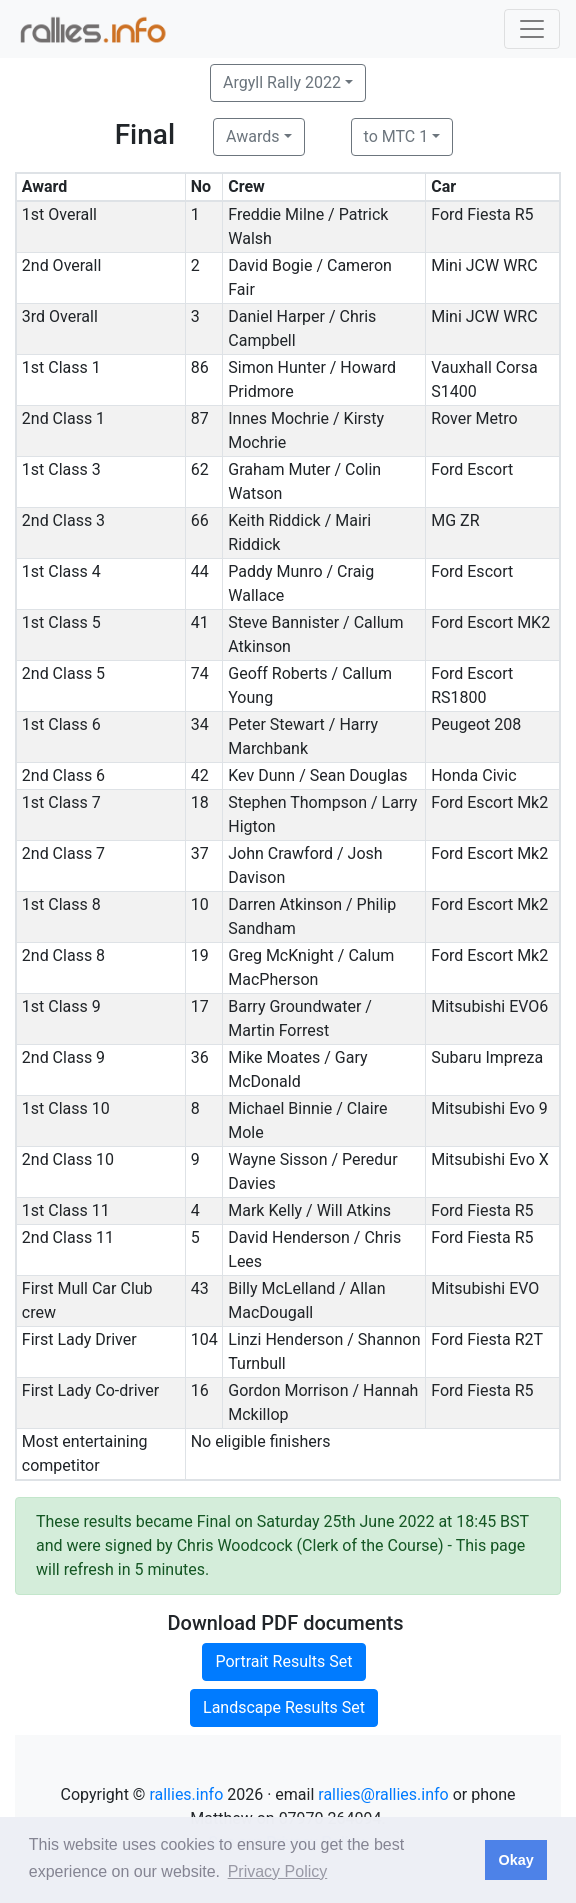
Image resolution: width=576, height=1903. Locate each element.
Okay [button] (515, 1860)
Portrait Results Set (283, 1661)
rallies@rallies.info (383, 1794)
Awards (252, 136)
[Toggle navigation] (532, 29)
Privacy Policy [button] (278, 1871)
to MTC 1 (396, 136)
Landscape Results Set (284, 1707)
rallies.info (186, 1794)
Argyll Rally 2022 (282, 82)
